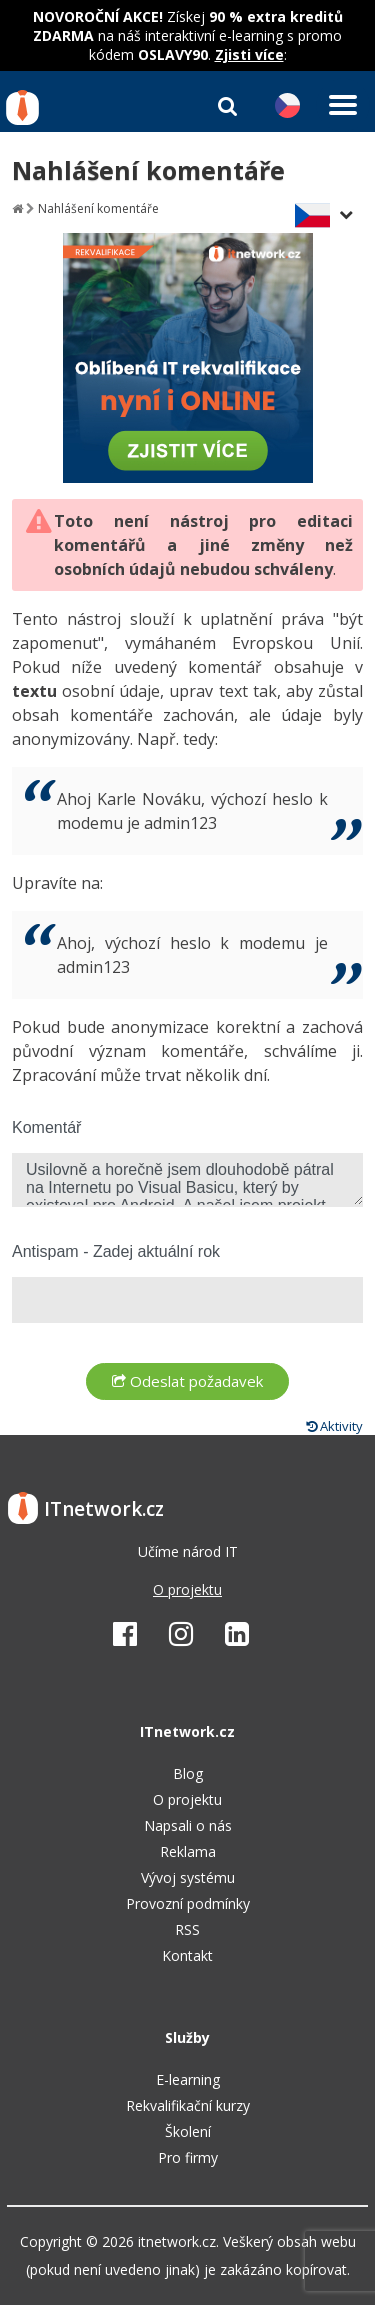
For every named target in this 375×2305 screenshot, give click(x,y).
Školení (188, 2131)
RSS (187, 1929)
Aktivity (334, 1426)
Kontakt (187, 1955)
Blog (188, 1773)
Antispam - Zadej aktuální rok (116, 1251)
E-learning (188, 2079)
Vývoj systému (188, 1877)
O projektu (187, 1589)
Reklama (188, 1851)
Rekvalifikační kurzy (188, 2105)
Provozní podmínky (188, 1903)
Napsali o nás (188, 1825)
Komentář (46, 1127)
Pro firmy (188, 2157)
